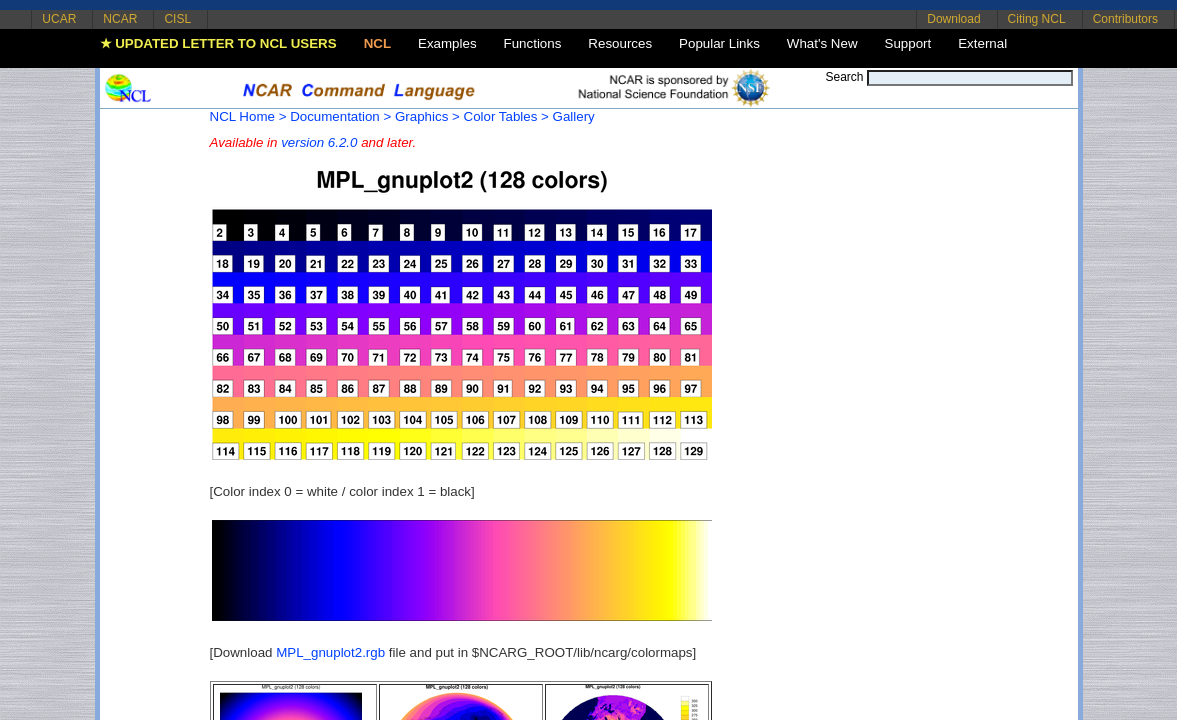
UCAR (59, 19)
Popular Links (719, 43)
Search (844, 77)
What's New (822, 43)
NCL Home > (248, 116)
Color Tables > (506, 116)
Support (908, 43)
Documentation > (340, 116)
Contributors (1125, 19)
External (982, 43)
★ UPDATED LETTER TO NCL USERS (218, 43)
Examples (447, 43)
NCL (377, 43)
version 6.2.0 (319, 142)
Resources (620, 43)
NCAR (120, 19)
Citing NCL (1037, 19)
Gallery (574, 116)
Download (953, 19)
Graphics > (427, 116)
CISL (177, 19)
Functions (533, 43)
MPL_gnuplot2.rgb (330, 652)
